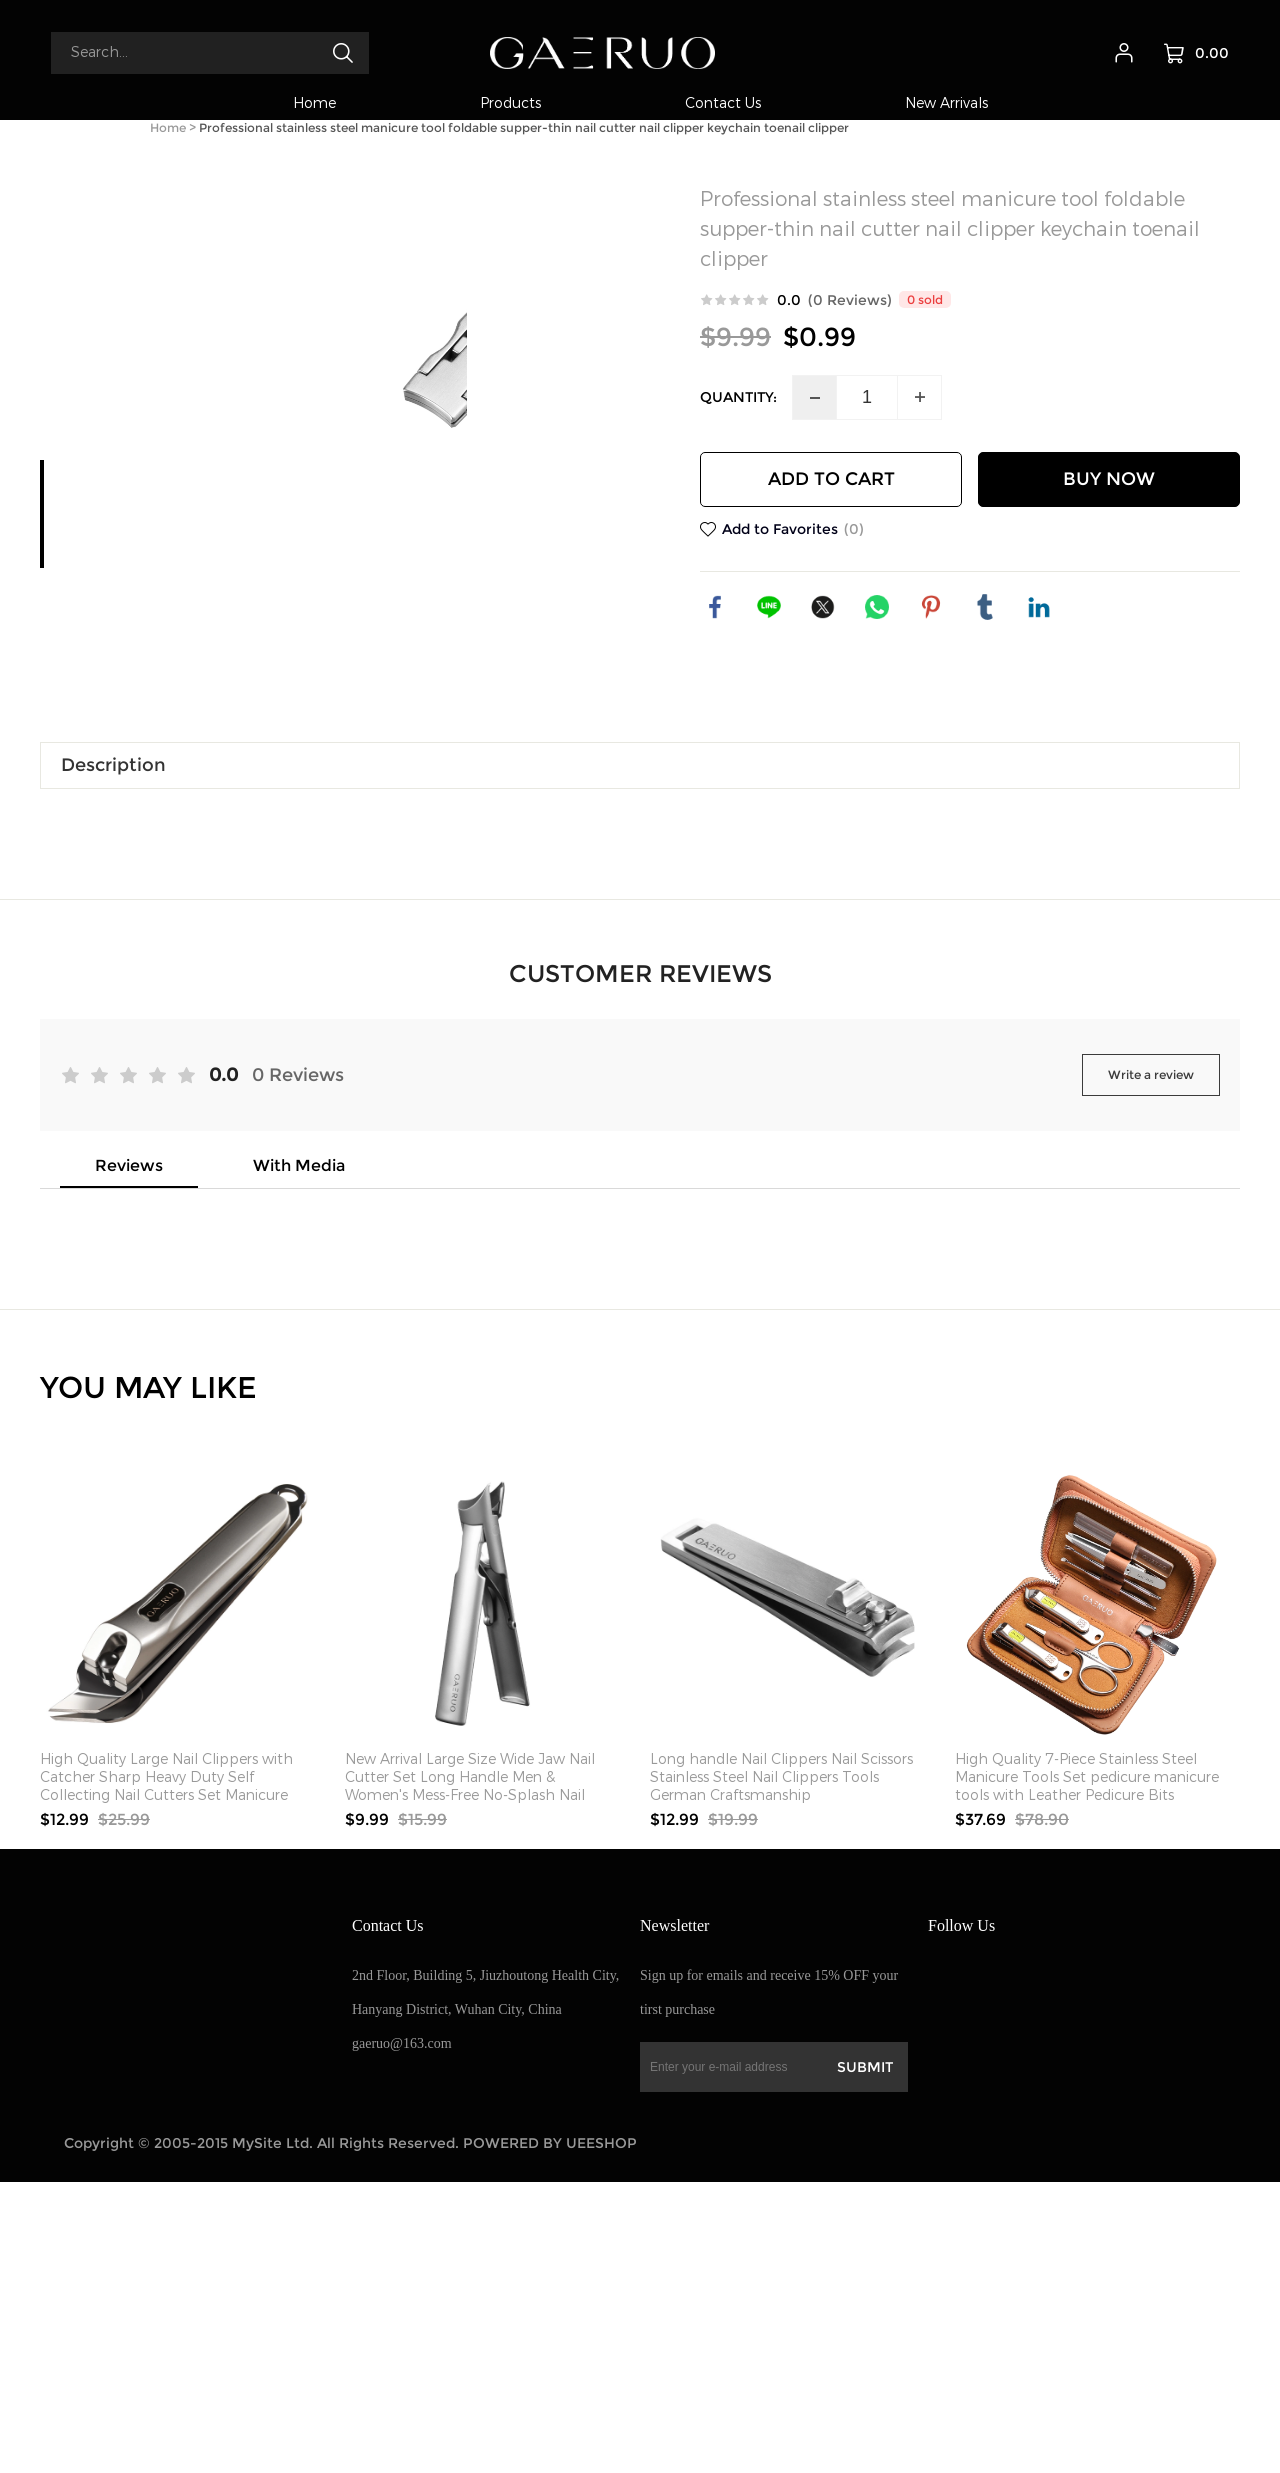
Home (168, 127)
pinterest (931, 607)
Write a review (1151, 1365)
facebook (715, 607)
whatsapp (877, 607)
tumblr (985, 607)
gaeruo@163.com (402, 2334)
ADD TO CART (831, 479)
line (769, 607)
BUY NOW (1109, 479)
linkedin (1039, 607)
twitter (823, 607)
